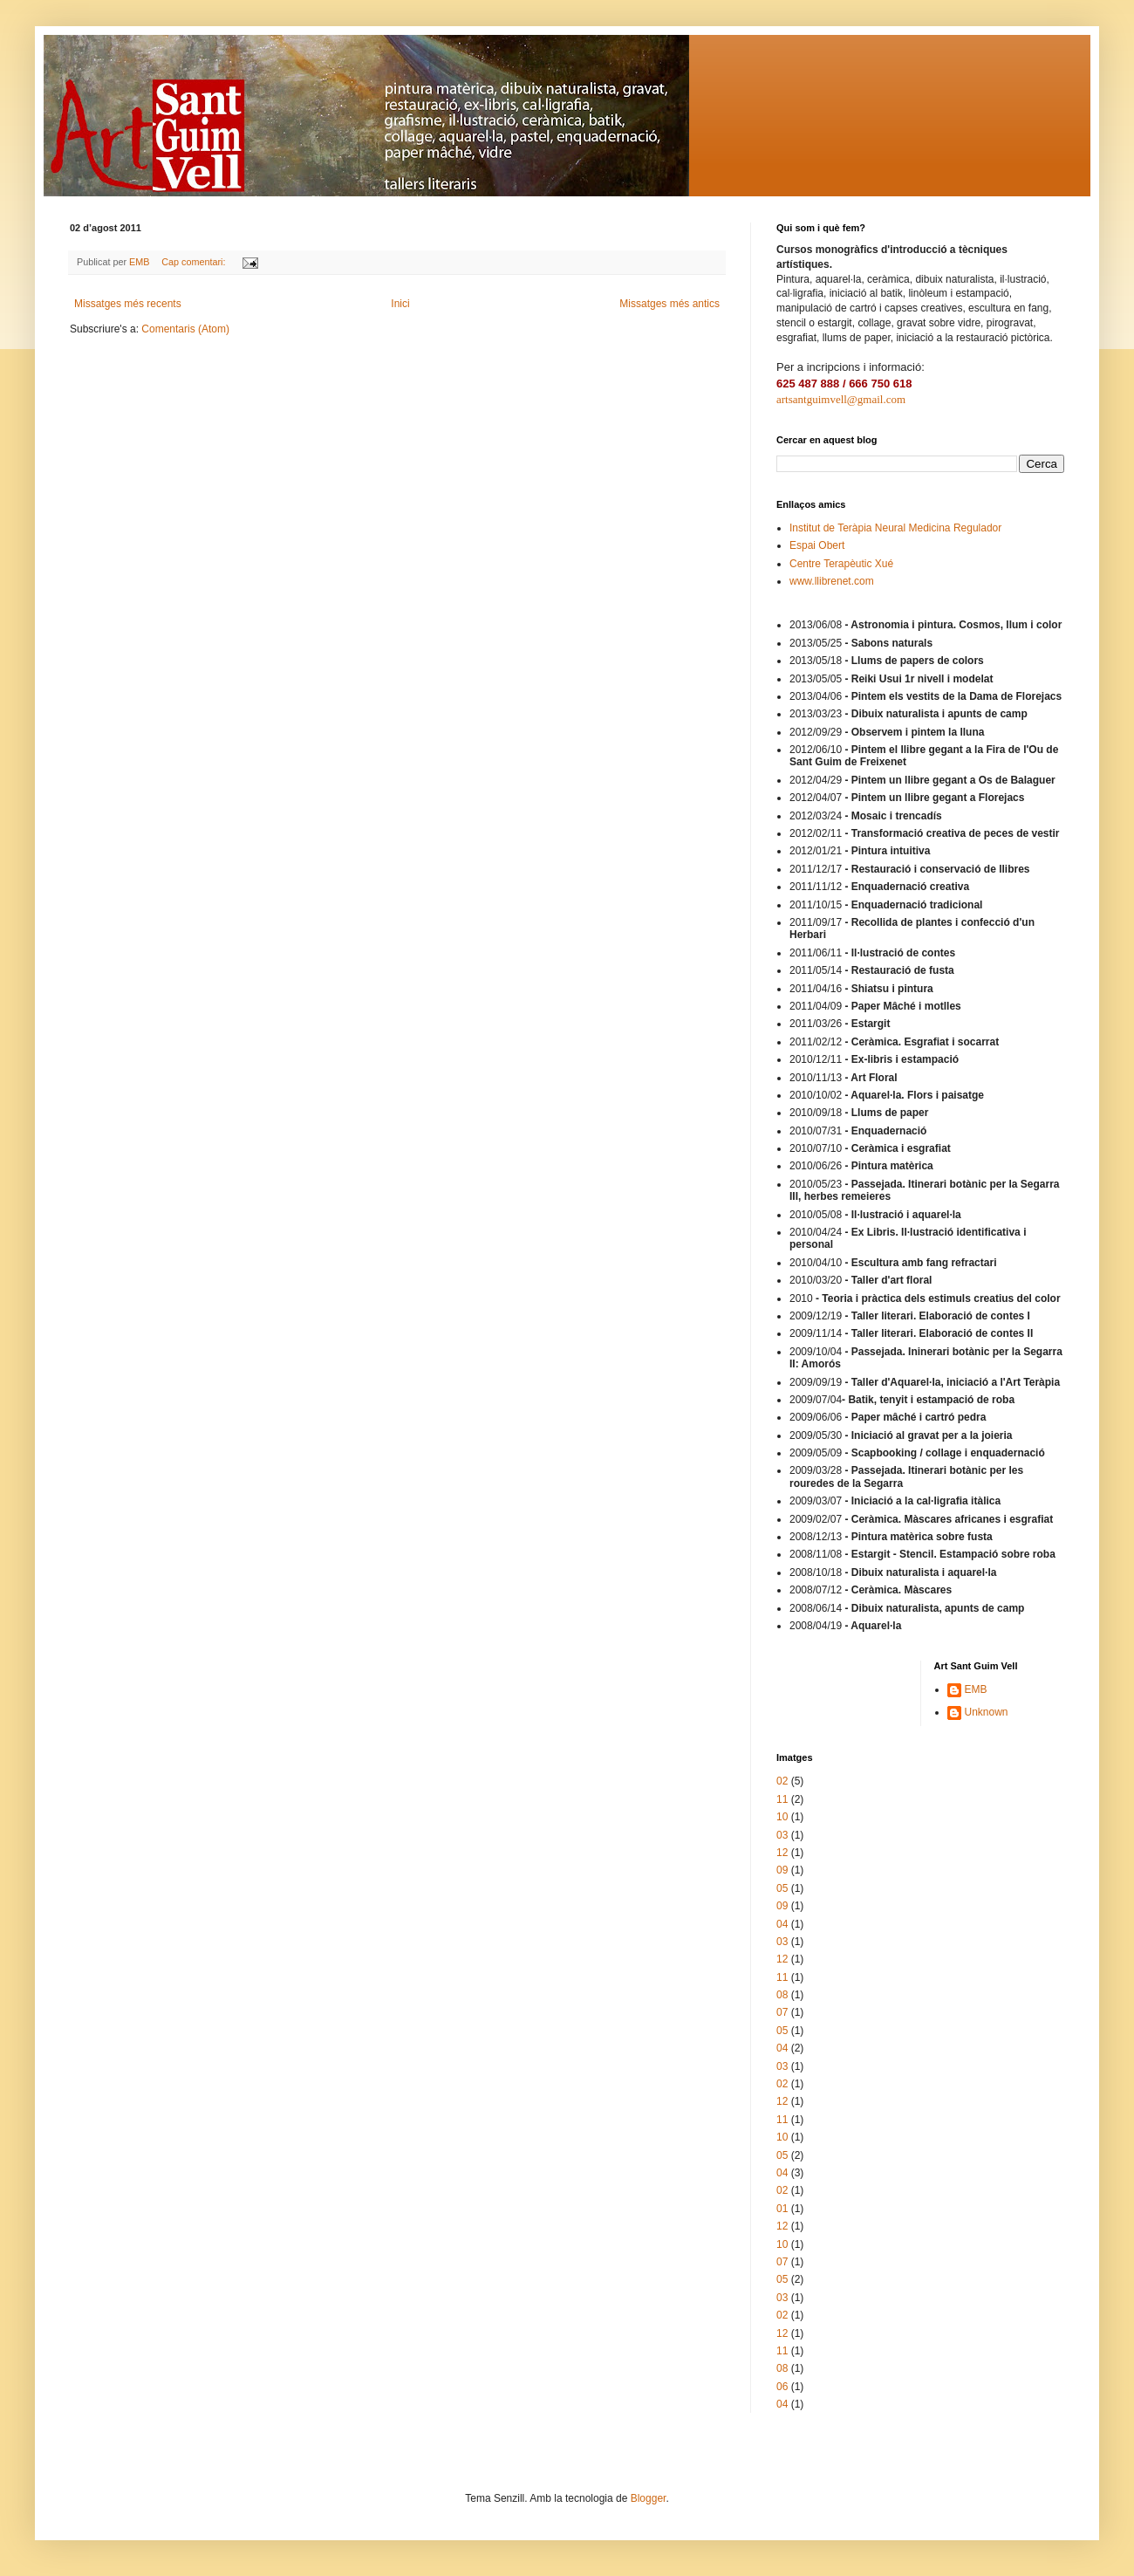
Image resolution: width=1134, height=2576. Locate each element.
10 (782, 1817)
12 (782, 1852)
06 (782, 2387)
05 (782, 1888)
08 (782, 1995)
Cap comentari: (194, 262)
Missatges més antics (669, 304)
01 (782, 2209)
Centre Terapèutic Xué (841, 564)
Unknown (986, 1712)
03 (782, 1835)
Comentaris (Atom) (185, 329)
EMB (976, 1689)
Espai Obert (816, 545)
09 (782, 1870)
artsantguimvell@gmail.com (840, 399)
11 (782, 1799)
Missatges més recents (127, 304)
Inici (400, 304)
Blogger (648, 2498)
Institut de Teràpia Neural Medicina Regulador (895, 528)
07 (782, 2012)
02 (782, 1781)
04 (782, 1924)
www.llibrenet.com (831, 581)
